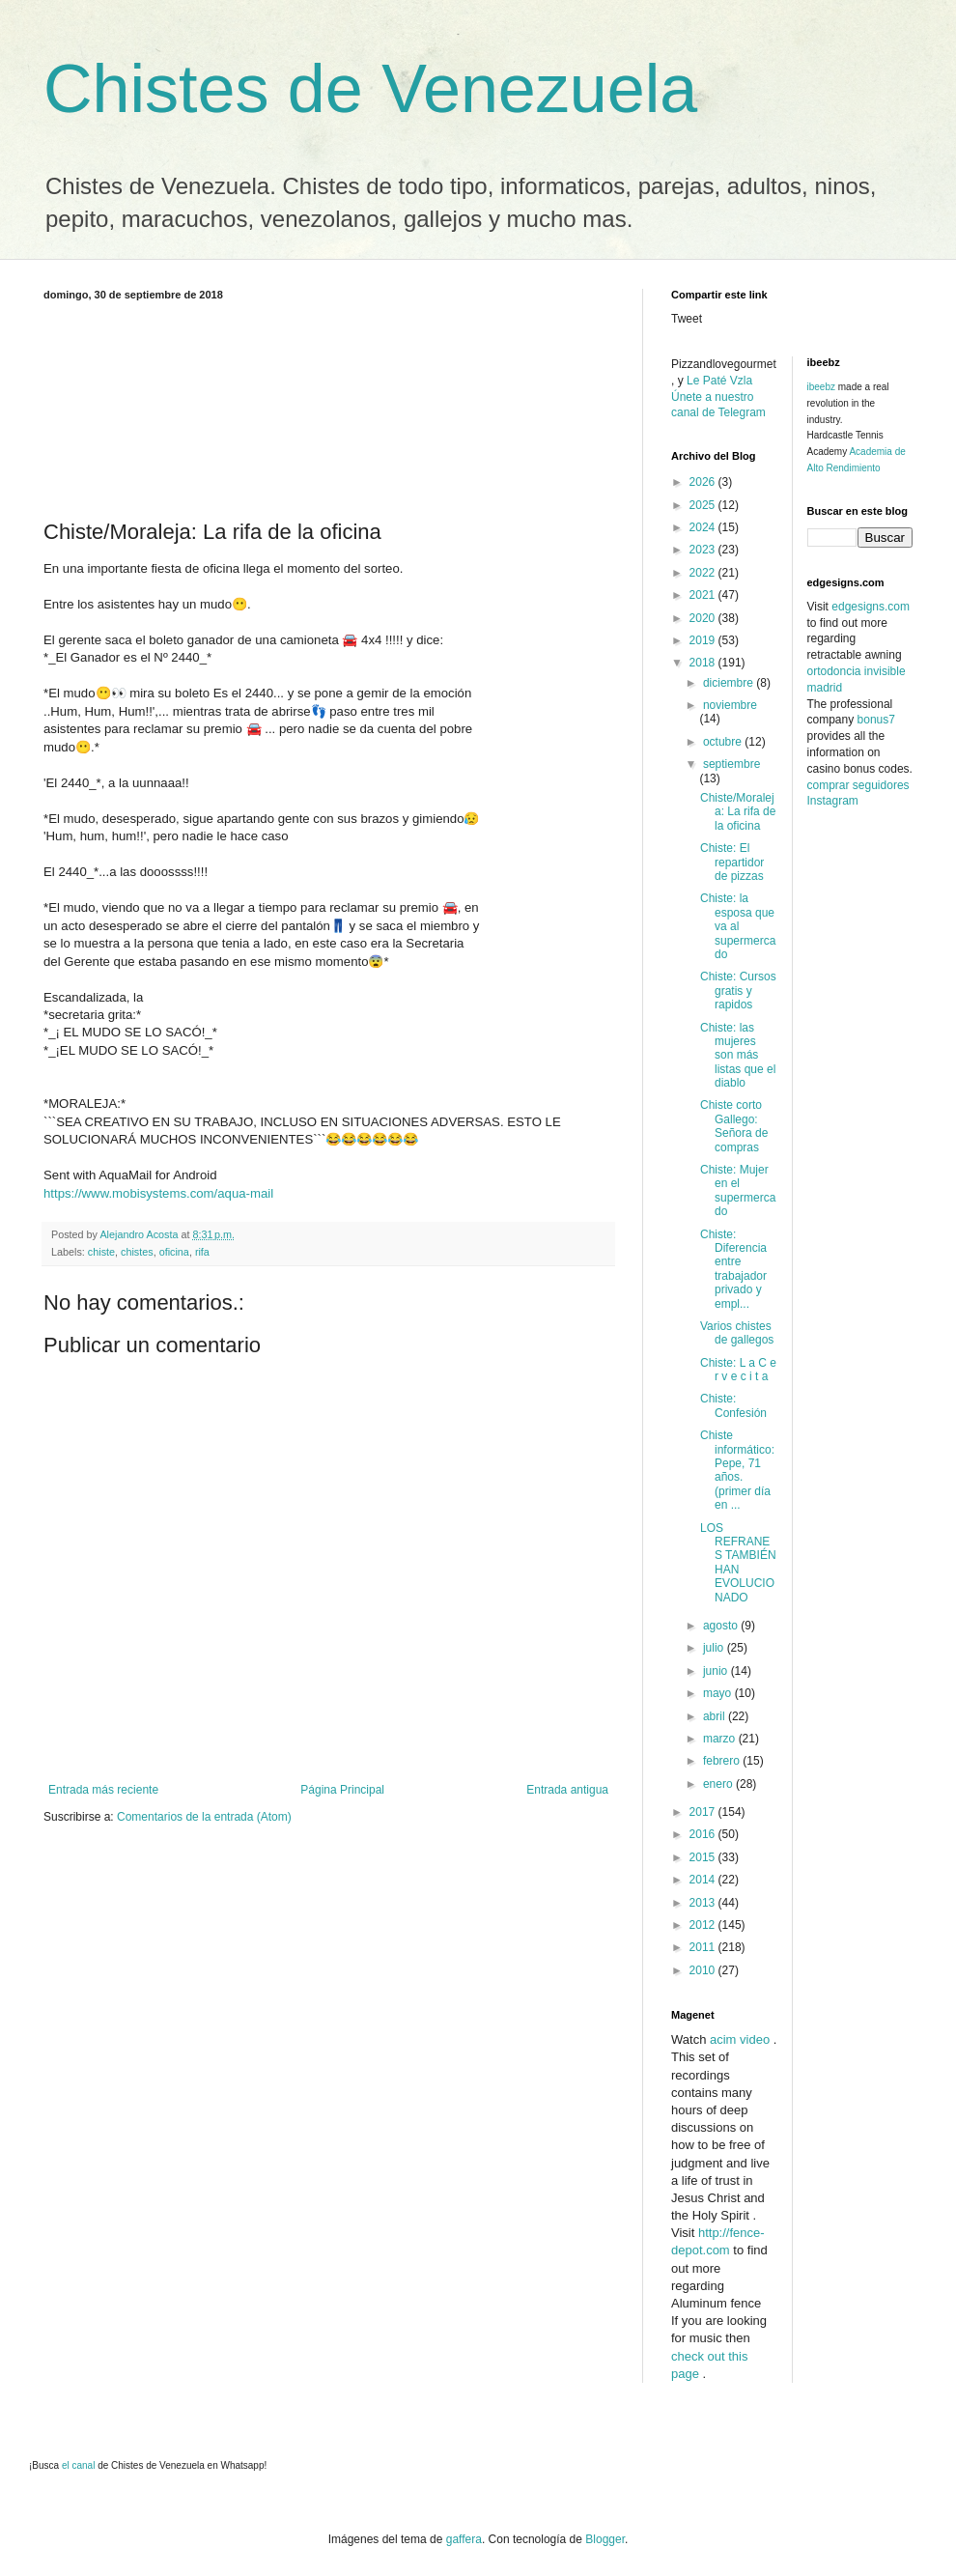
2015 (703, 1857)
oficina (174, 1252)
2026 (703, 482)
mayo (719, 1693)
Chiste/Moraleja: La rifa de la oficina (737, 812)
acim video (740, 2039)
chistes (137, 1252)
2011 (703, 1947)
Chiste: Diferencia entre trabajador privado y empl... (733, 1269)
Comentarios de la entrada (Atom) (204, 1817)
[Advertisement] (328, 406)
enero (719, 1784)
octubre (724, 742)
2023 (703, 549)
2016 (703, 1834)
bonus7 (876, 719)
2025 (703, 505)
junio (717, 1671)
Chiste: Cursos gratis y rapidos (738, 990)
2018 (703, 662)
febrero (723, 1761)
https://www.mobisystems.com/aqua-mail (158, 1193)
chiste (101, 1252)
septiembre (731, 764)
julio (715, 1648)
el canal (80, 2465)
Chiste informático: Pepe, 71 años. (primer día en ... (737, 1470)
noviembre (730, 705)
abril (715, 1716)
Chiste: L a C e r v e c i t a (738, 1369)
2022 (703, 573)
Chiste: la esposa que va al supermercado (737, 926)
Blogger (605, 2539)
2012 (703, 1925)
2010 (703, 1970)
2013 (703, 1903)
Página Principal (342, 1790)
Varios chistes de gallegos (736, 1332)
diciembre (729, 683)
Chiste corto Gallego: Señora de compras (734, 1125)
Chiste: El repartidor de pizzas (732, 862)
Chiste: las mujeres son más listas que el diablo (737, 1055)
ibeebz (821, 387)
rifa (202, 1252)
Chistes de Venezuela (370, 89)
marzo (721, 1738)
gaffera (464, 2539)
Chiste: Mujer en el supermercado (737, 1190)
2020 (703, 618)
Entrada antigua (567, 1790)
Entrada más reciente (103, 1790)
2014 (703, 1879)
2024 (703, 527)
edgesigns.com (870, 606)
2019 (703, 640)
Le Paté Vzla (719, 380)
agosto (722, 1625)
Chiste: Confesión (733, 1405)
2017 (703, 1812)
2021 (703, 595)
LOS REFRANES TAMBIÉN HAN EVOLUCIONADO (738, 1562)
